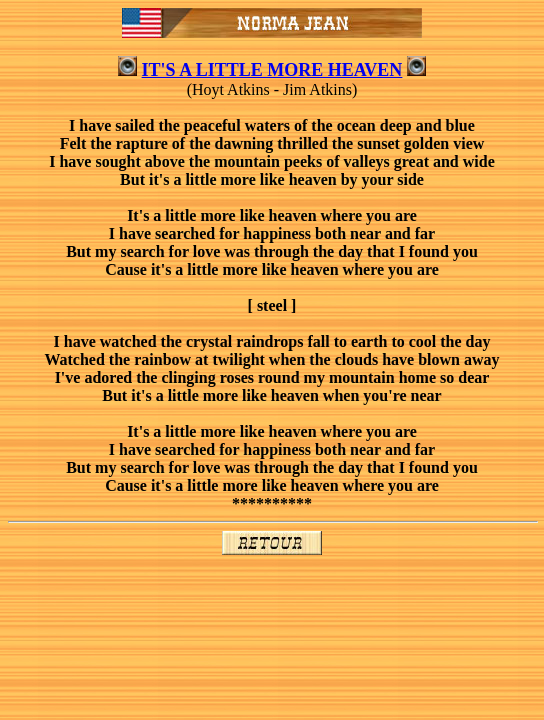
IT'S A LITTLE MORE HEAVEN (272, 70)
